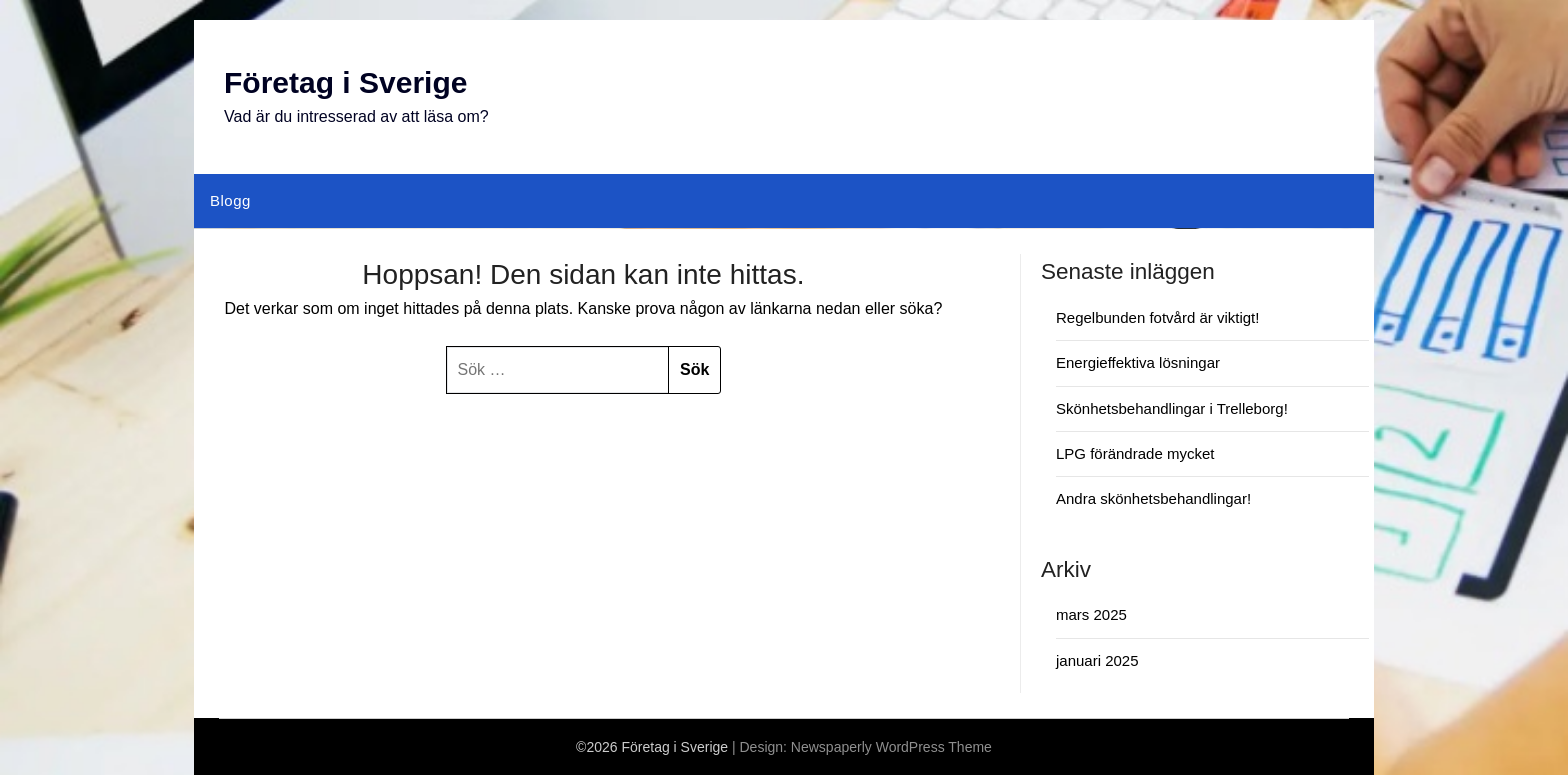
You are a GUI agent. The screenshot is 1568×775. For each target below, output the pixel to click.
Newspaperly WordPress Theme (891, 747)
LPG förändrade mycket (1135, 453)
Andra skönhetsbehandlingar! (1153, 498)
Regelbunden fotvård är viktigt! (1157, 317)
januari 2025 (1097, 660)
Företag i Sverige (345, 82)
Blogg (230, 200)
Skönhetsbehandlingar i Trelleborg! (1172, 408)
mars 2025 (1091, 614)
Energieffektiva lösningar (1138, 362)
